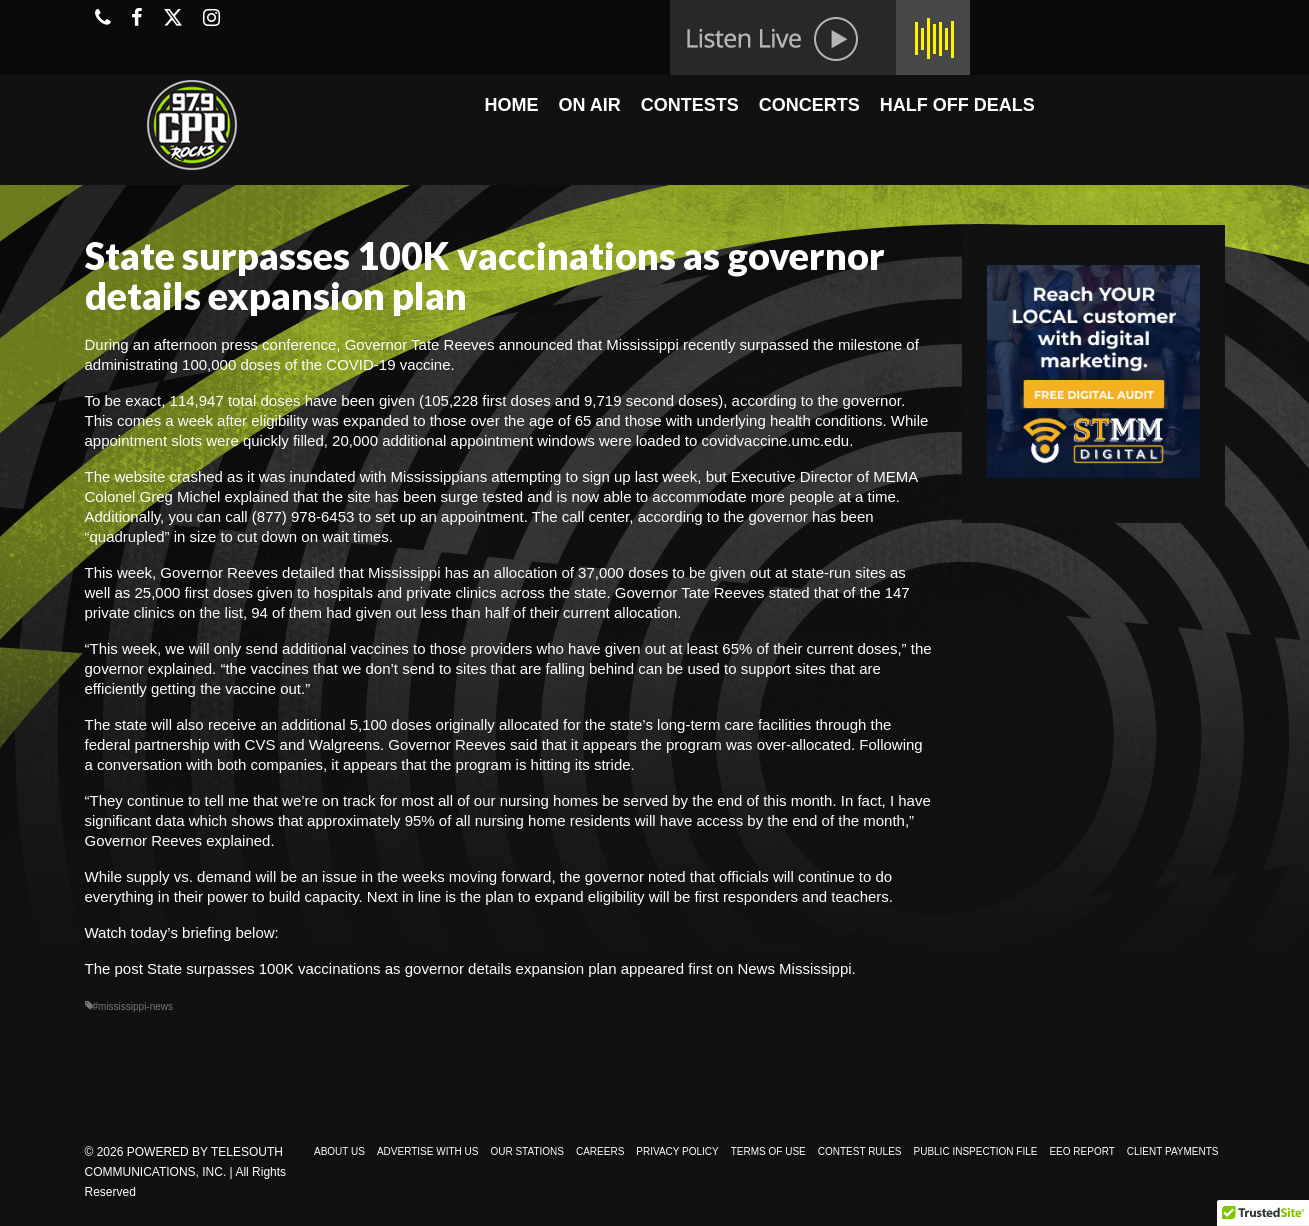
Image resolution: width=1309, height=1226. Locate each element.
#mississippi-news (133, 1006)
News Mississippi (794, 968)
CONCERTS (809, 105)
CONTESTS (690, 105)
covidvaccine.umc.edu (776, 440)
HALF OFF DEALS (957, 105)
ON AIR (589, 105)
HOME (511, 105)
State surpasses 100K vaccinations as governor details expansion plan (381, 968)
